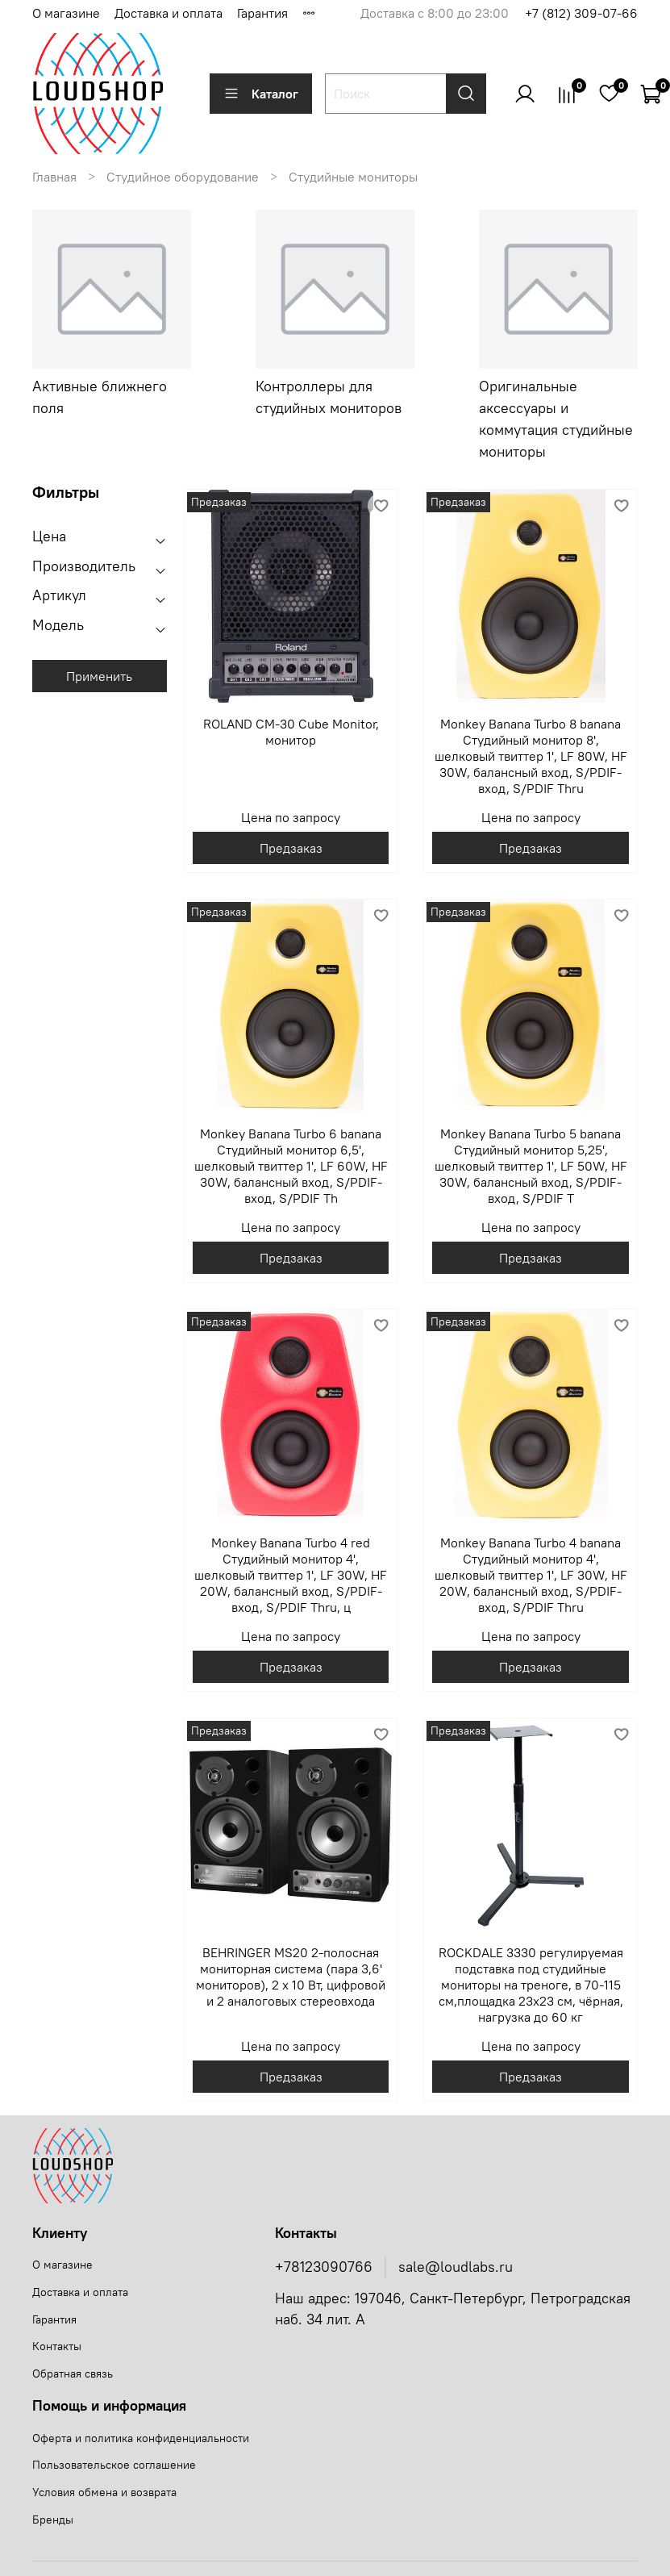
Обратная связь (72, 2373)
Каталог (260, 94)
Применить (99, 676)
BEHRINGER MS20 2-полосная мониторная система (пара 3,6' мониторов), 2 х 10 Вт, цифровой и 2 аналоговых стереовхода (290, 1976)
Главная (54, 177)
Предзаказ (291, 848)
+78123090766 (323, 2267)
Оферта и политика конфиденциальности (140, 2438)
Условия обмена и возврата (104, 2492)
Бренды (52, 2519)
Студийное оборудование (182, 177)
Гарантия (262, 13)
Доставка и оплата (168, 13)
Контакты (56, 2346)
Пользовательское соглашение (114, 2464)
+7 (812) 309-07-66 (581, 13)
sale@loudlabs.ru (455, 2267)
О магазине (66, 13)
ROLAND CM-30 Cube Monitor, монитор (291, 732)
